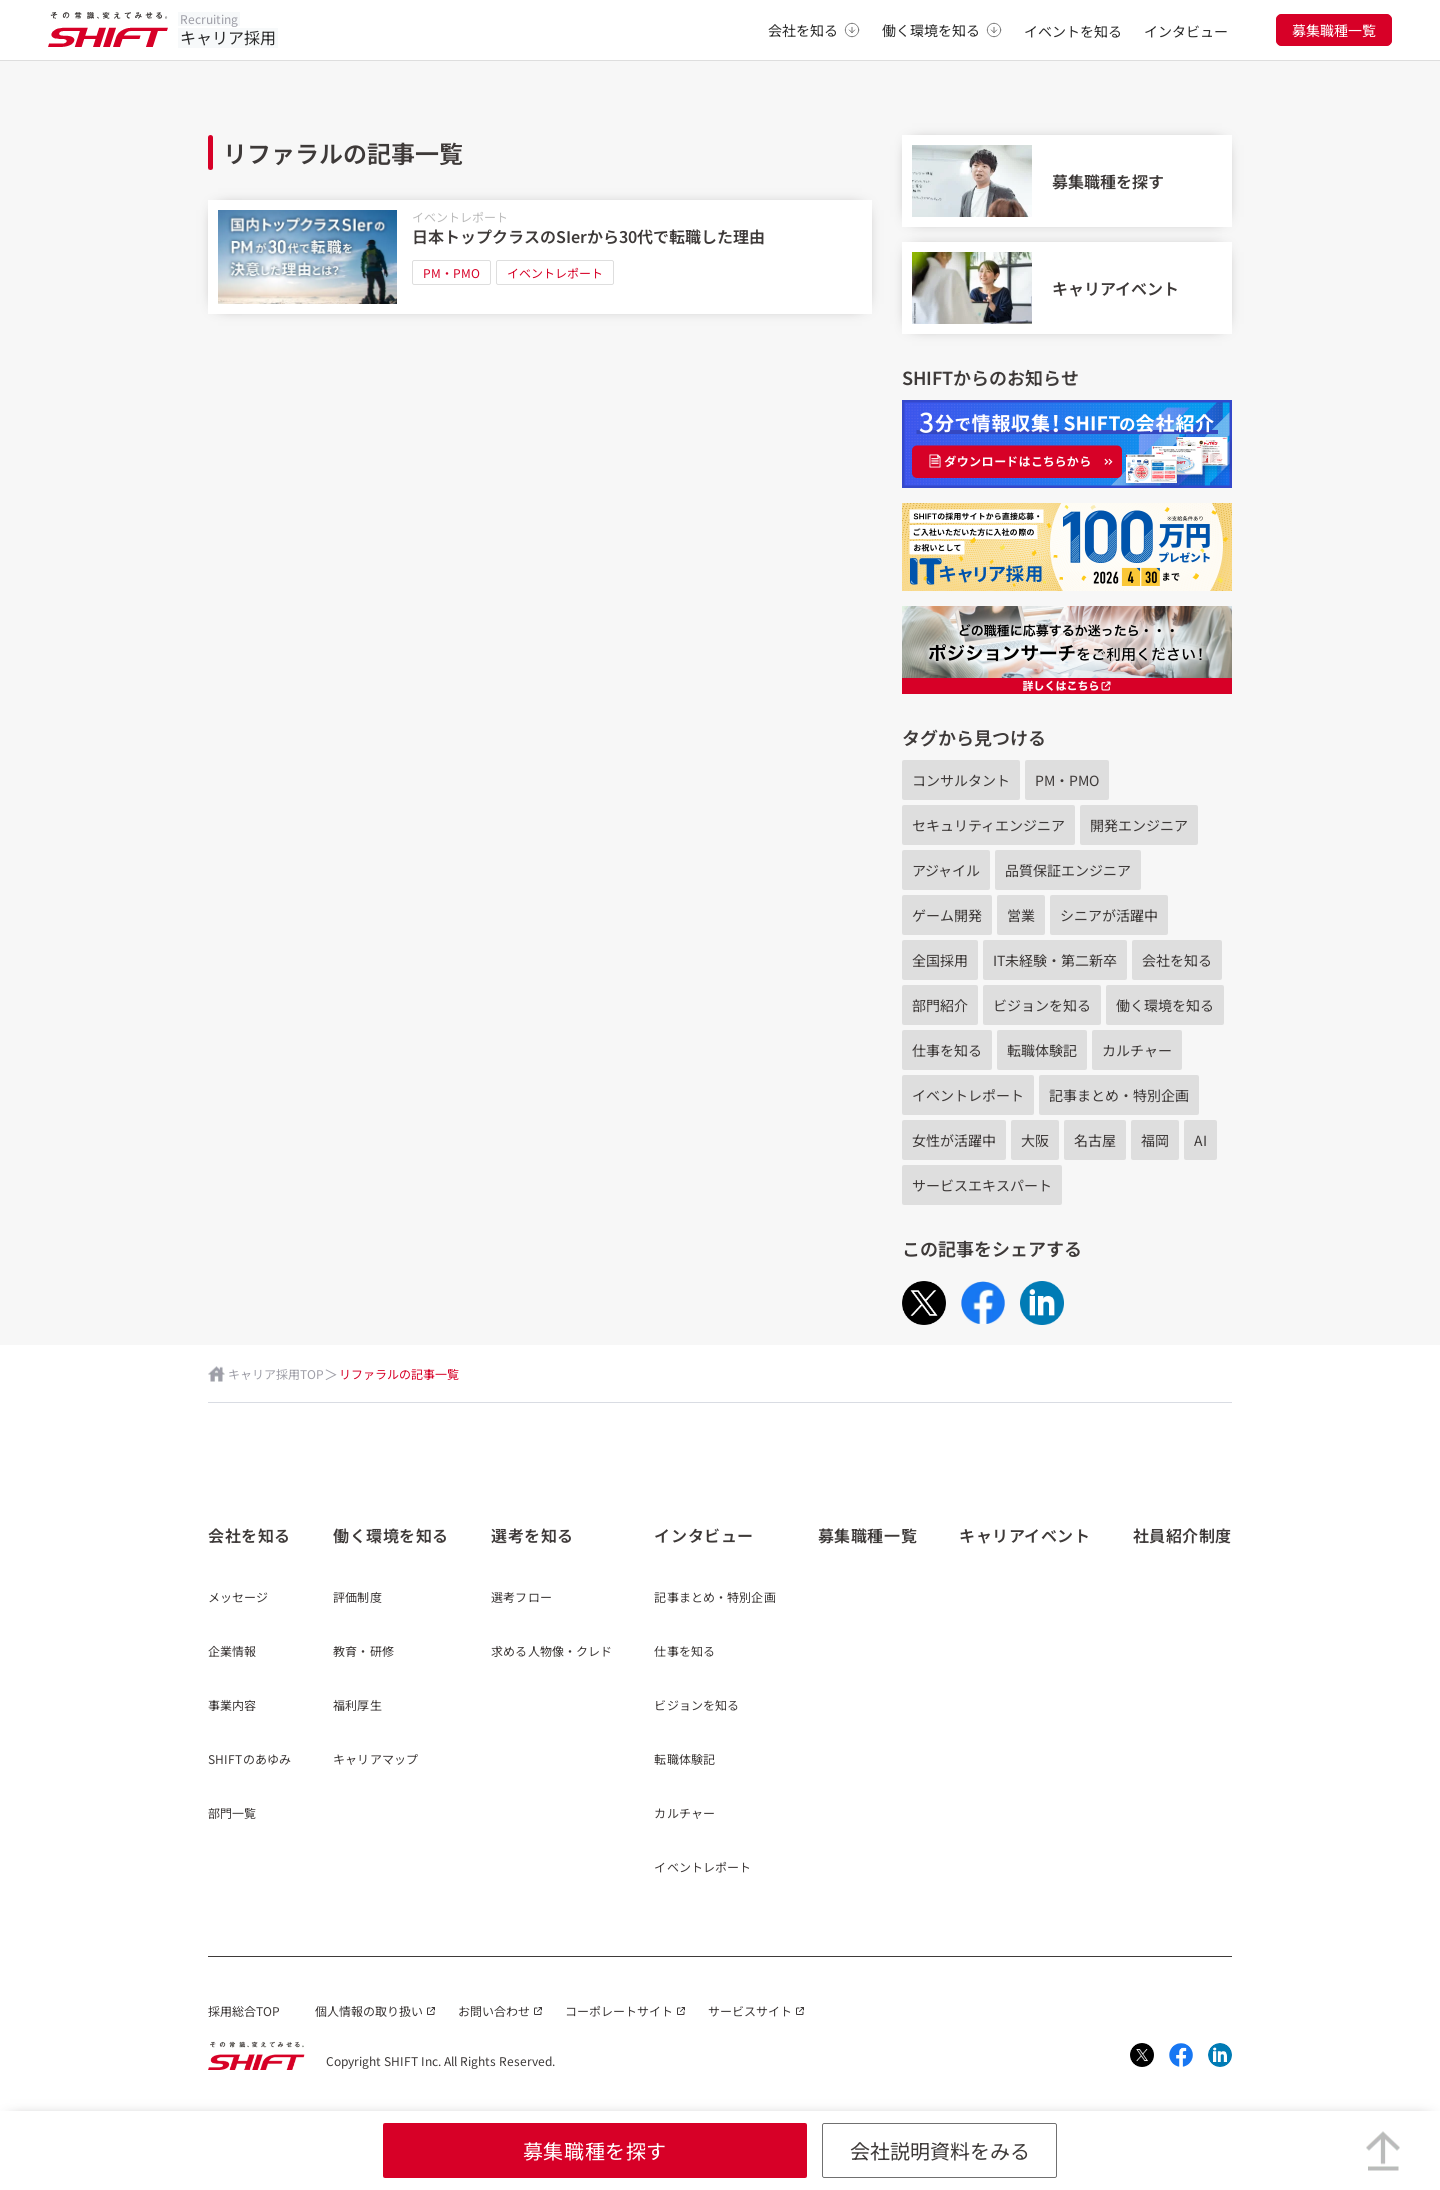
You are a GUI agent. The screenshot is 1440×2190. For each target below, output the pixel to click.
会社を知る (814, 30)
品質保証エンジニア (1068, 870)
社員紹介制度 (1182, 1535)
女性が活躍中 (954, 1140)
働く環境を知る (942, 30)
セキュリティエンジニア (988, 825)
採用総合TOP (244, 2010)
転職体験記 (1042, 1050)
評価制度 (357, 1598)
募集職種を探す (595, 2150)
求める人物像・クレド (551, 1652)
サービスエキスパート (982, 1185)
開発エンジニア (1139, 825)
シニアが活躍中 (1109, 915)
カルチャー (1137, 1050)
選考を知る (532, 1535)
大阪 (1035, 1140)
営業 (1021, 915)
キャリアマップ (375, 1760)
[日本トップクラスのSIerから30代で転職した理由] (540, 257)
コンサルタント (961, 780)
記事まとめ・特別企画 (1119, 1095)
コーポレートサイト (619, 2010)
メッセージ (238, 1598)
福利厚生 (357, 1706)
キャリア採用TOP (276, 1373)
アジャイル (946, 870)
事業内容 (232, 1706)
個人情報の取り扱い (369, 2010)
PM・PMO (451, 272)
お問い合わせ (494, 2010)
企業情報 (232, 1652)
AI (1200, 1140)
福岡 (1155, 1140)
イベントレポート (460, 216)
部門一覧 (232, 1814)
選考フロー (521, 1598)
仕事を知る (947, 1050)
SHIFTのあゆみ (249, 1760)
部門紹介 (940, 1005)
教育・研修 (363, 1652)
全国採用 (940, 960)
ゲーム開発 (947, 915)
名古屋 (1095, 1140)
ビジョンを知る (1042, 1005)
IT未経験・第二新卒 (1055, 960)
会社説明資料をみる (940, 2150)
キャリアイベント (1024, 1535)
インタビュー (1186, 31)
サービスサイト (750, 2010)
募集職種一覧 (1334, 30)
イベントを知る (1073, 31)
